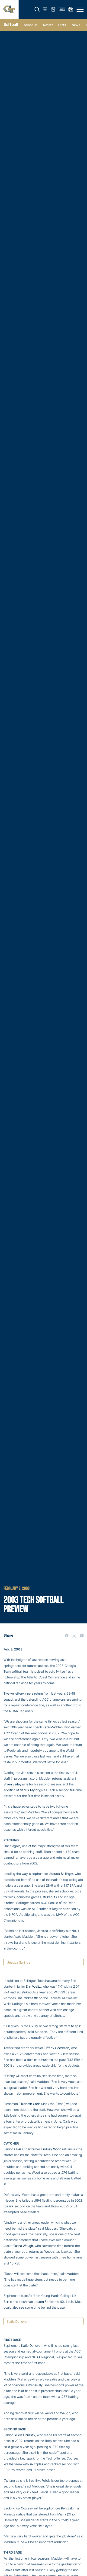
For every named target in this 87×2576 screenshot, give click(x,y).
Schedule (31, 25)
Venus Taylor (29, 1790)
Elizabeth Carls (29, 2104)
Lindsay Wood (51, 2149)
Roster (48, 25)
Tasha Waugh (23, 2246)
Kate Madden (52, 1727)
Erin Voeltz (33, 1986)
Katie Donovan (17, 2321)
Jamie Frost (11, 2570)
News (76, 25)
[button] (37, 9)
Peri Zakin (68, 2508)
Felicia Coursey (24, 2435)
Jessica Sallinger (61, 1874)
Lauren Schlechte (46, 2302)
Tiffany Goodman (56, 2048)
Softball (10, 24)
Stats (62, 25)
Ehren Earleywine (15, 1784)
